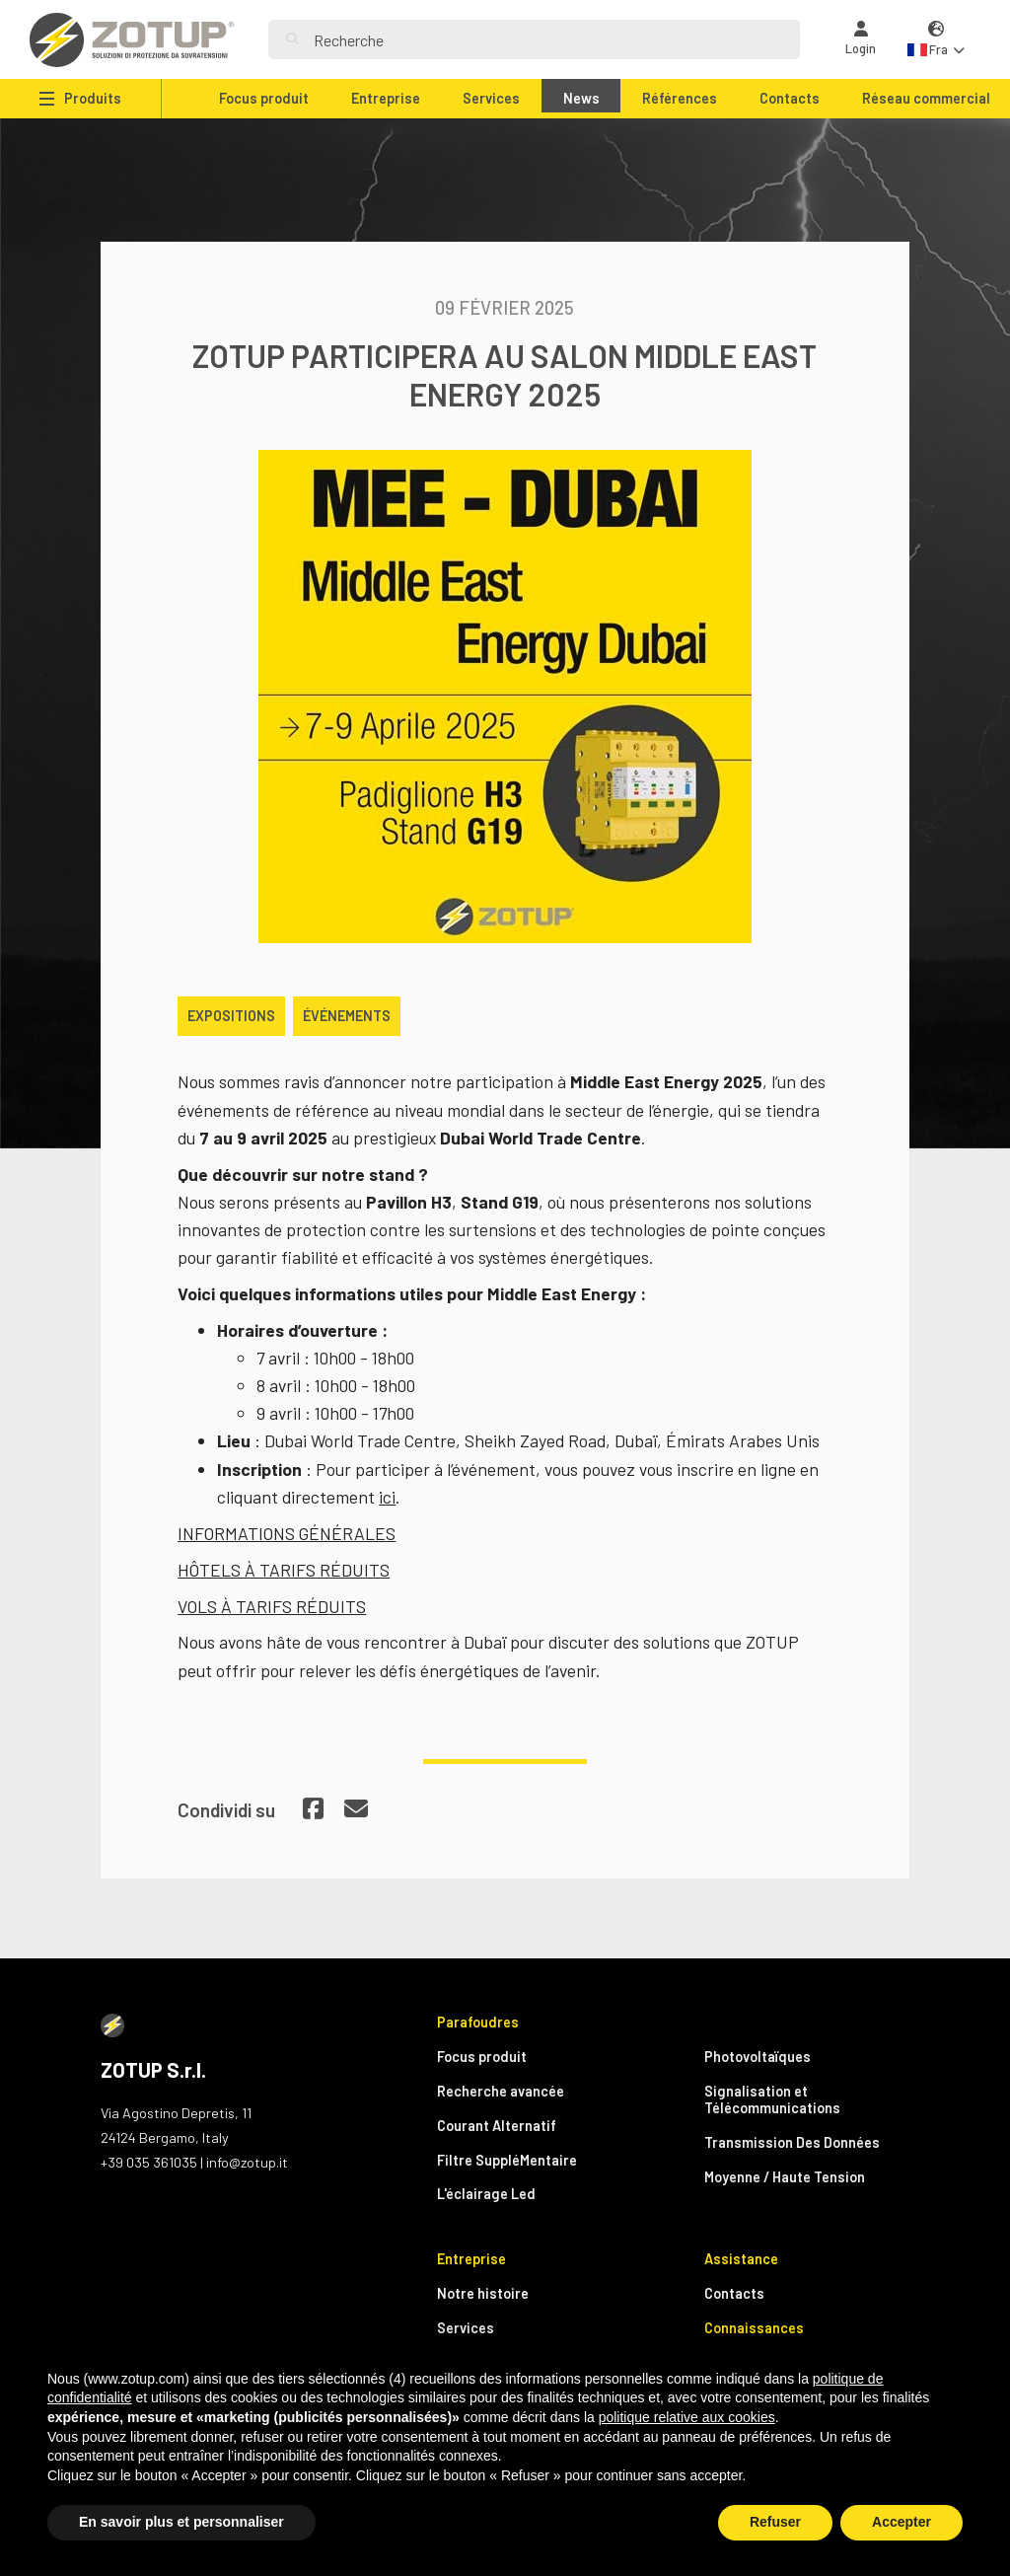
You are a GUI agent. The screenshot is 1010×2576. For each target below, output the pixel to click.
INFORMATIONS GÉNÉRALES (287, 1533)
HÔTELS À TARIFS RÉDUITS (284, 1570)
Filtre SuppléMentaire (507, 2160)
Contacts (789, 98)
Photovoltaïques (757, 2056)
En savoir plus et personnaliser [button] (181, 2522)
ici (387, 1497)
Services (491, 98)
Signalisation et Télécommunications (772, 2099)
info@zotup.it (247, 2162)
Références (679, 98)
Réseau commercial (926, 98)
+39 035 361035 (149, 2162)
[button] (936, 40)
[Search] (548, 39)
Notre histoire (483, 2293)
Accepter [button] (901, 2522)
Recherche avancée (500, 2091)
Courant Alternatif (496, 2125)
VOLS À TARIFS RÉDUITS (272, 1606)
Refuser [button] (775, 2522)
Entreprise (385, 98)
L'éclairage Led (486, 2193)
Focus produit (264, 98)
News (581, 98)
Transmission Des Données (792, 2142)
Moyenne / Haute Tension (784, 2177)
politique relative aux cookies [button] (687, 2417)
